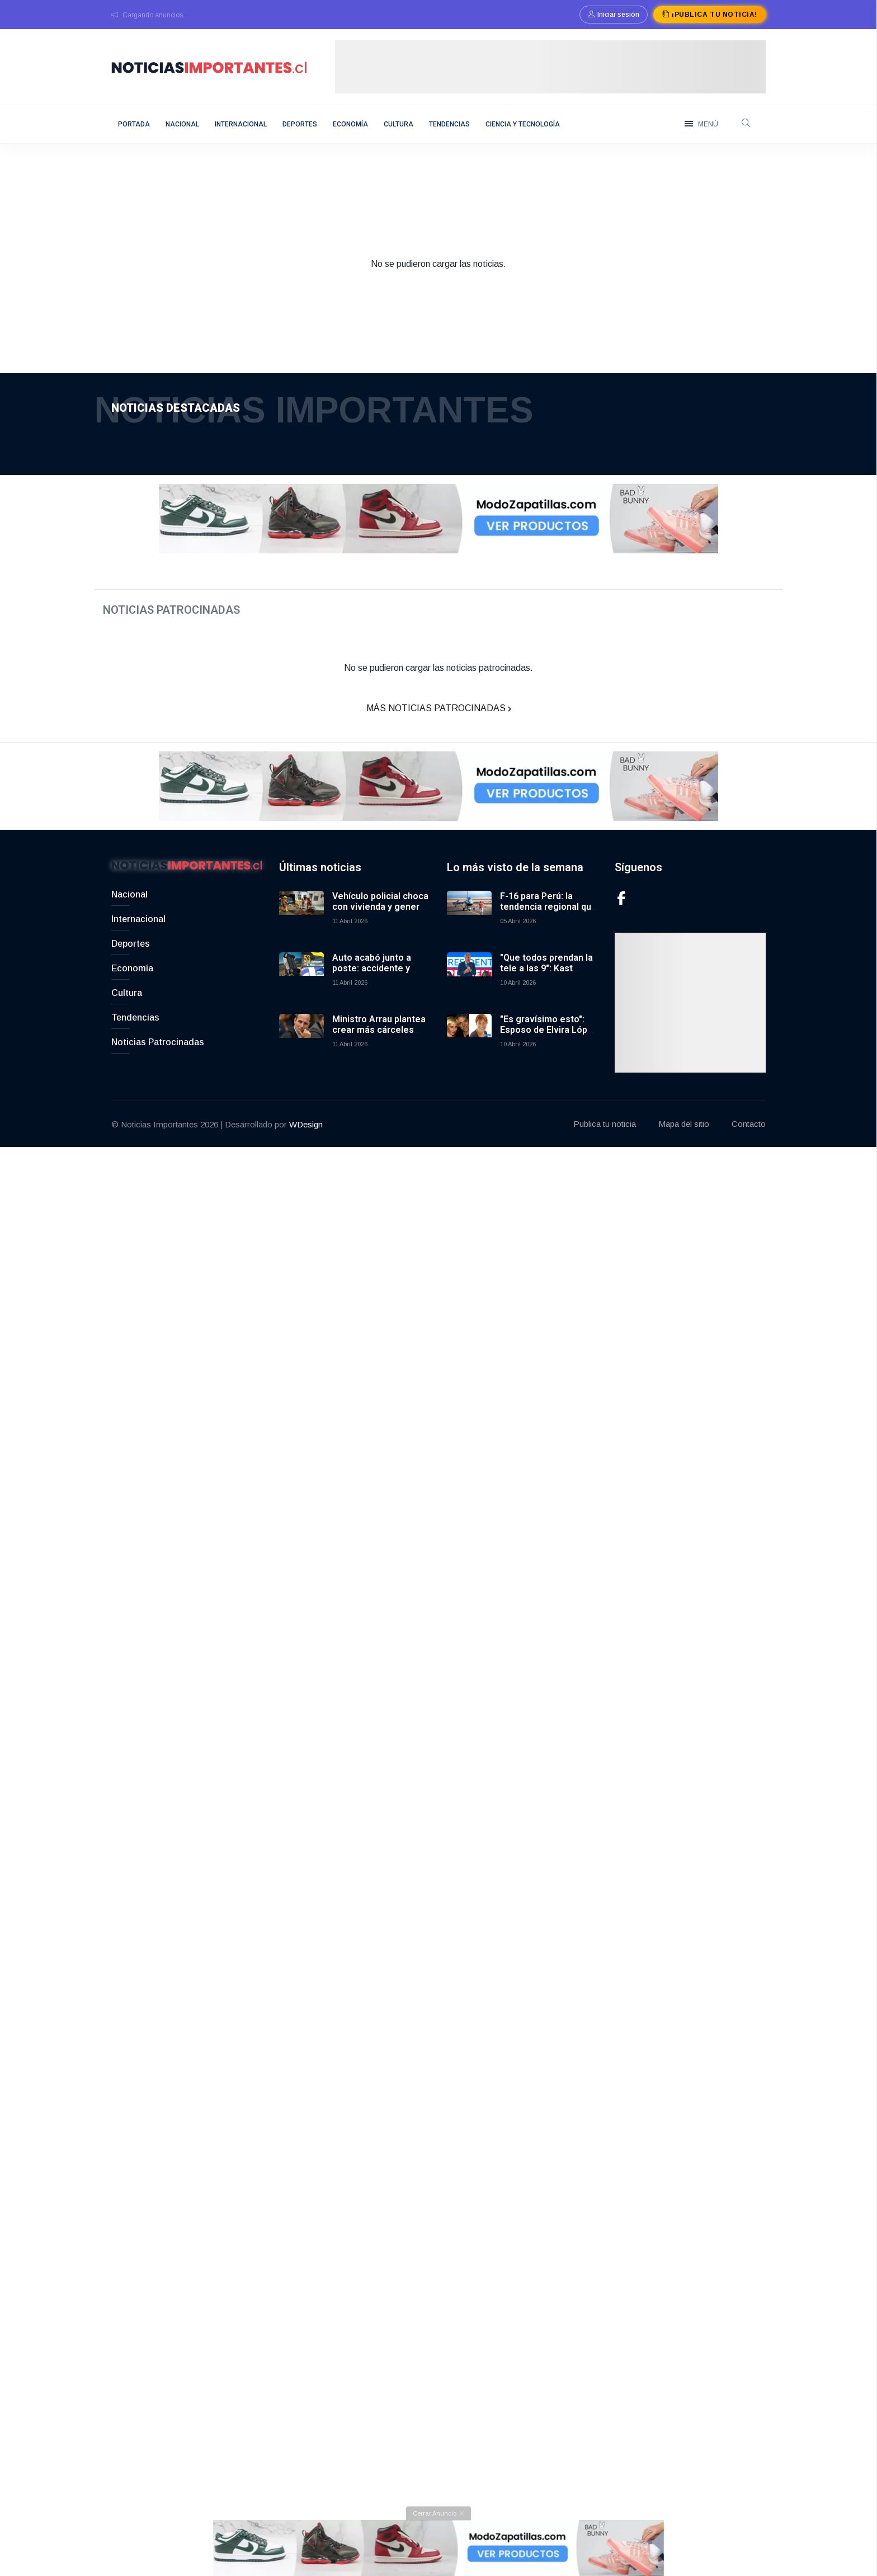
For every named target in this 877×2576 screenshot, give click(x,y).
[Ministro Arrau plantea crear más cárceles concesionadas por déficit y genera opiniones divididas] (301, 1059)
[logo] (209, 66)
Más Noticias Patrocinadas (438, 720)
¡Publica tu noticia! (709, 14)
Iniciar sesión (613, 14)
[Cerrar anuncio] (438, 2541)
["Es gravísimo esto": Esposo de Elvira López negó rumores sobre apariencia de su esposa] (469, 1059)
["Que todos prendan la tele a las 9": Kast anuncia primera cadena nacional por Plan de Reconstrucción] (469, 997)
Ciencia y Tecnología (522, 124)
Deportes (299, 124)
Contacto (749, 1146)
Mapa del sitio (683, 1146)
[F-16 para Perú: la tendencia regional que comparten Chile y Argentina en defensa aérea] (469, 936)
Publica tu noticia (604, 1146)
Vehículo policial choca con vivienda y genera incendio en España (380, 930)
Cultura (398, 124)
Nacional (182, 124)
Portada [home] (134, 124)
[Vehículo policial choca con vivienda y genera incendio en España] (301, 936)
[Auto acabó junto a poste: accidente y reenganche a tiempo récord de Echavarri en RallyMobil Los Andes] (301, 997)
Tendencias (449, 124)
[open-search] (746, 124)
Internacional (241, 124)
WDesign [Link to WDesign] (306, 1147)
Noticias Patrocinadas (157, 1065)
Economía (350, 124)
